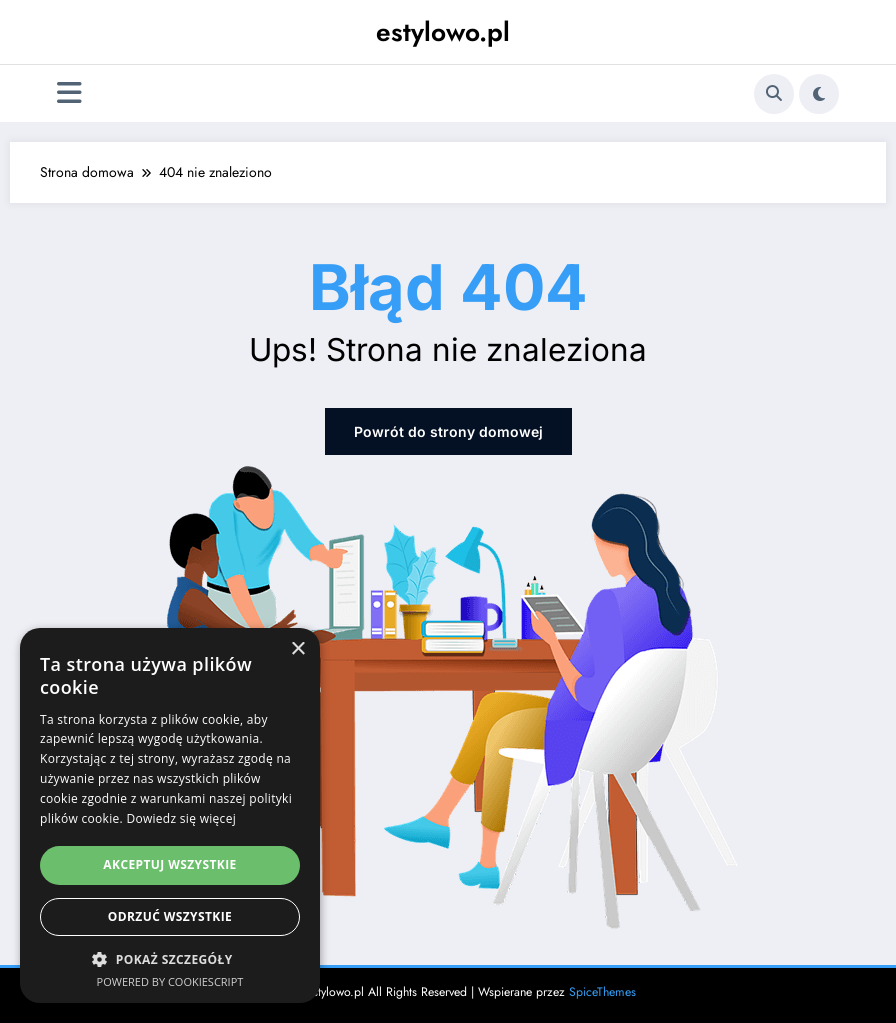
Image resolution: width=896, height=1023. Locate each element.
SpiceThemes (602, 992)
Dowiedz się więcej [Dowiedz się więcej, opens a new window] (181, 818)
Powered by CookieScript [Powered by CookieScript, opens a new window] (170, 981)
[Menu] (69, 93)
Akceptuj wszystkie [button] (169, 864)
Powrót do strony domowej (448, 431)
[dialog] (170, 815)
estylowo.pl (443, 32)
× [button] (297, 649)
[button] (170, 959)
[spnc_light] (819, 94)
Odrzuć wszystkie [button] (170, 916)
